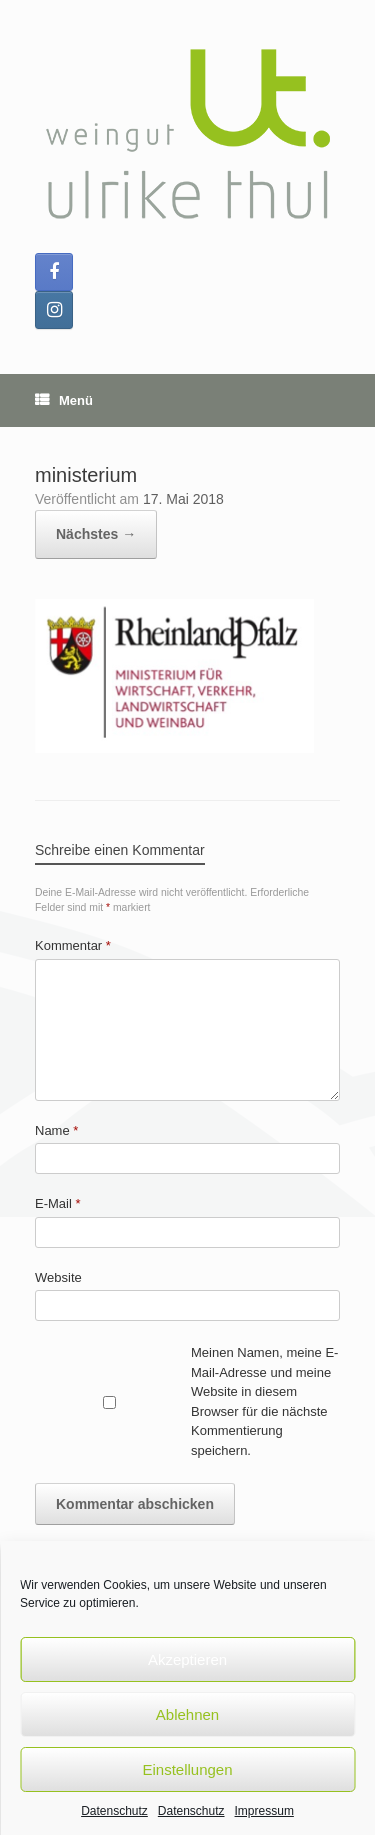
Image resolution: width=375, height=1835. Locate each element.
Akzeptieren (187, 1659)
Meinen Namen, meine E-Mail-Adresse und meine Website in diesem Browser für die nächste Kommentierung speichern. (264, 1401)
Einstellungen (187, 1769)
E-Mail (58, 1203)
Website (58, 1277)
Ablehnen (187, 1714)
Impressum (264, 1811)
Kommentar (73, 945)
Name (56, 1130)
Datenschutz (114, 1811)
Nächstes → (96, 534)
